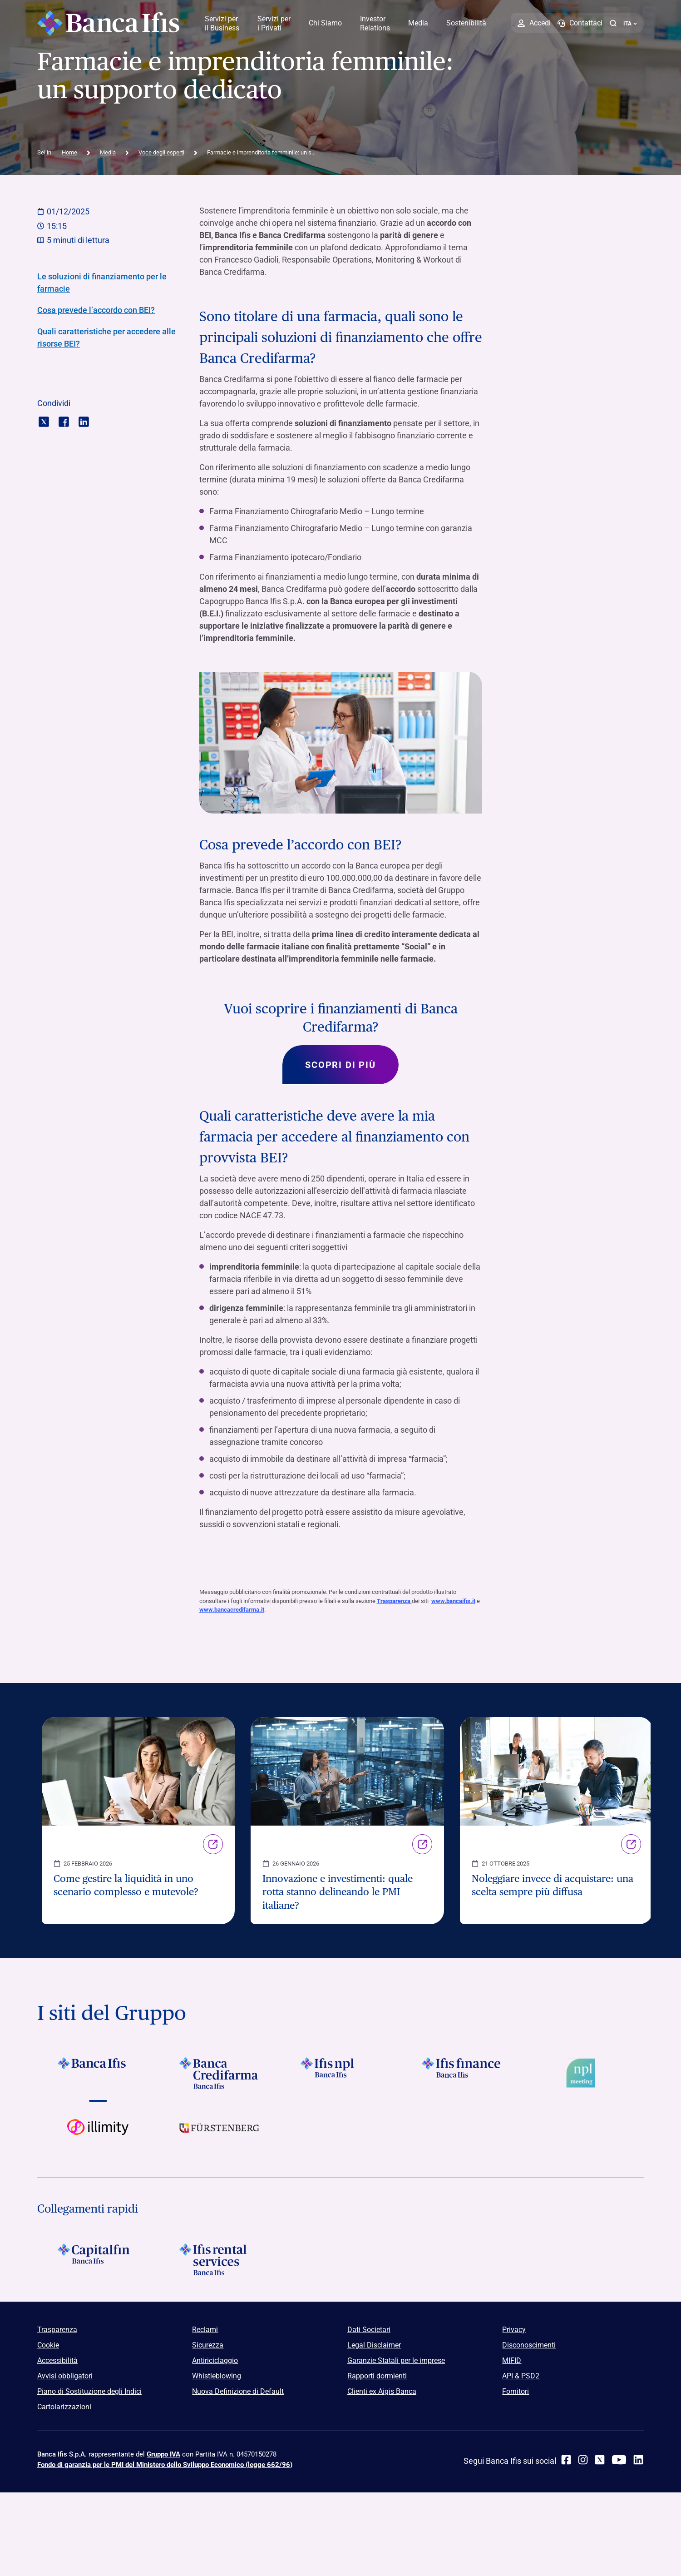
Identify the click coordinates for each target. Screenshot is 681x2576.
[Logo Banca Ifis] (108, 22)
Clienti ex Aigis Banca (381, 2391)
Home (69, 152)
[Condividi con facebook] (63, 421)
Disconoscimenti (529, 2345)
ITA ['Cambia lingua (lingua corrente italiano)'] (630, 23)
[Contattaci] (580, 22)
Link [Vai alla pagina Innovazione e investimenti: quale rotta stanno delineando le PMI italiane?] (422, 1844)
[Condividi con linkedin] (83, 421)
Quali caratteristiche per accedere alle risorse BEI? (106, 337)
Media (418, 23)
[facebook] (566, 2460)
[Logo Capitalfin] (97, 2259)
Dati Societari (368, 2330)
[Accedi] (534, 22)
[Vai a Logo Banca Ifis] (97, 2073)
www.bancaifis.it (453, 1601)
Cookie (48, 2345)
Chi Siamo (325, 23)
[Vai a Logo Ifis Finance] (462, 2073)
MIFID (511, 2361)
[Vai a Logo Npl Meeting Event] (583, 2073)
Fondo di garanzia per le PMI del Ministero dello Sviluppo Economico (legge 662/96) (164, 2465)
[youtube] (619, 2460)
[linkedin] (638, 2460)
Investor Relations (375, 23)
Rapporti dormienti (377, 2376)
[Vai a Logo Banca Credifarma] (219, 2073)
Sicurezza (207, 2345)
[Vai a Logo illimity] (97, 2135)
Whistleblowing (216, 2376)
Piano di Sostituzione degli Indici (89, 2391)
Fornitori (515, 2391)
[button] (613, 22)
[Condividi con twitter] (43, 421)
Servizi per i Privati (274, 23)
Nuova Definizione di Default (238, 2391)
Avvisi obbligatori (65, 2376)
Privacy (514, 2330)
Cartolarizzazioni (64, 2407)
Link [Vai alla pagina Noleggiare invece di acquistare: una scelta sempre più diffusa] (631, 1844)
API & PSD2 (520, 2376)
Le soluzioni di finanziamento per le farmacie (102, 282)
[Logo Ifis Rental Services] (219, 2259)
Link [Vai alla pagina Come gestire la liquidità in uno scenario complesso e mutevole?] (213, 1844)
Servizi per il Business (222, 23)
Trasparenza (394, 1601)
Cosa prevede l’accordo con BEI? (96, 310)
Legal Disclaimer (374, 2345)
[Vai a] (340, 2073)
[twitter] (599, 2460)
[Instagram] (582, 2460)
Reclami (205, 2330)
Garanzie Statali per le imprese (396, 2361)
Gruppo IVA (163, 2455)
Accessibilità (57, 2361)
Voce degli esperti (161, 152)
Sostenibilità (466, 23)
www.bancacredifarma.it (231, 1610)
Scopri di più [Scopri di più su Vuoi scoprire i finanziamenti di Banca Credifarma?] (340, 1065)
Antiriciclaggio (215, 2361)
